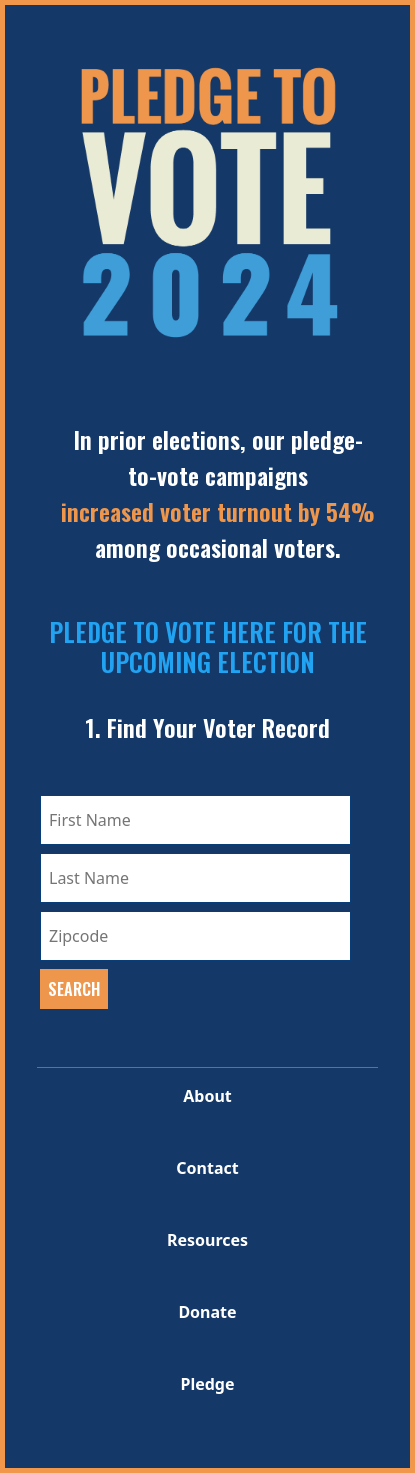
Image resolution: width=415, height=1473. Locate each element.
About (207, 1096)
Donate (207, 1312)
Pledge (207, 1384)
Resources (207, 1240)
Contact (207, 1168)
